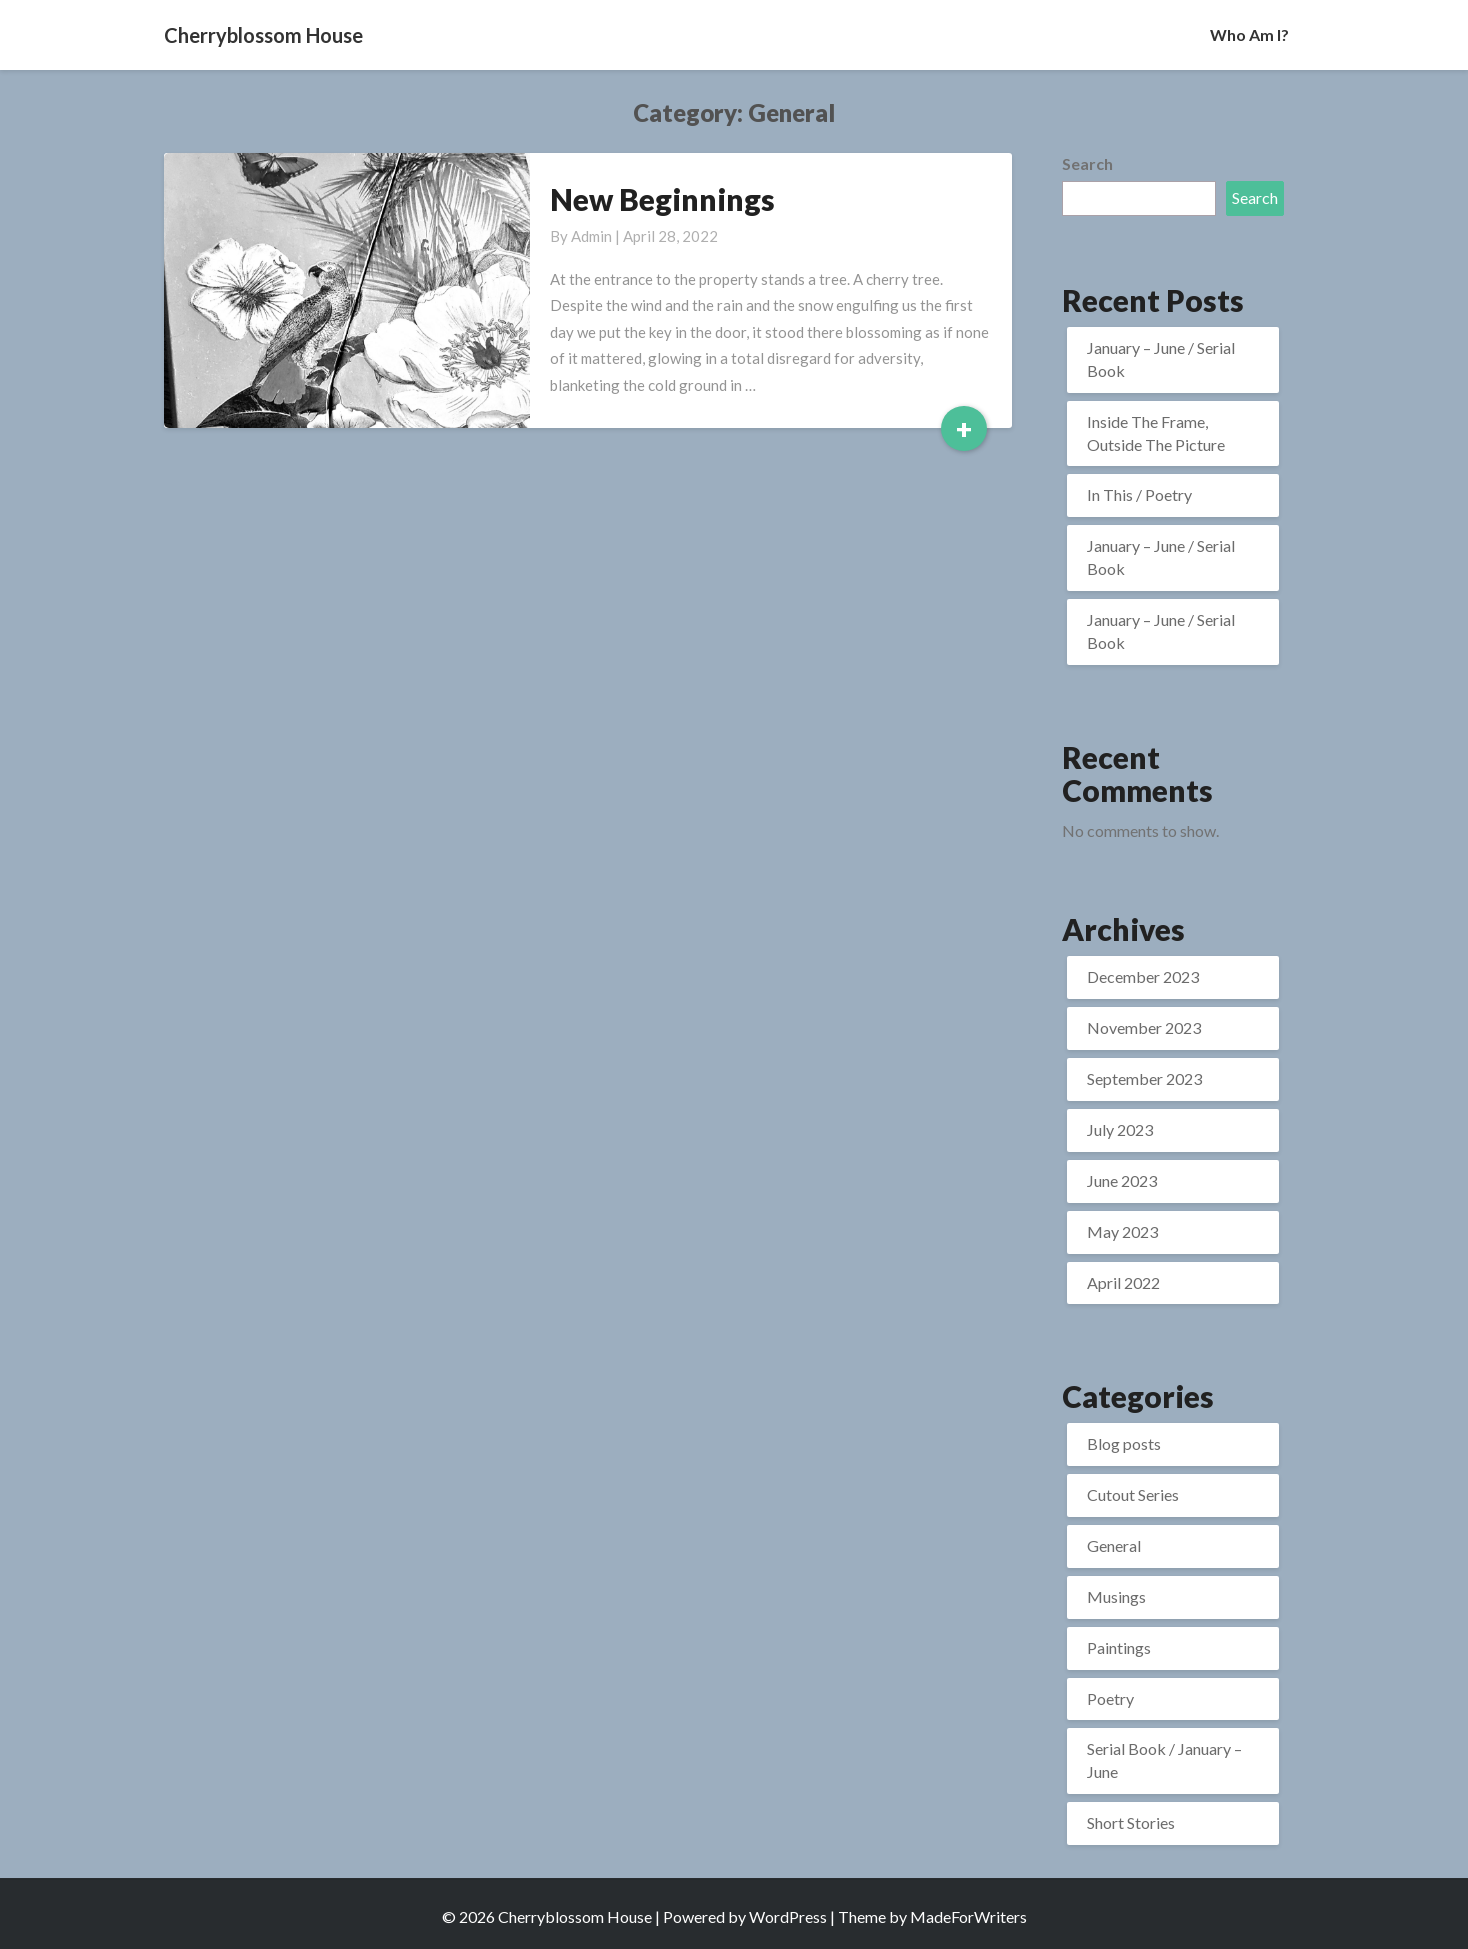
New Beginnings (662, 199)
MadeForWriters (968, 1916)
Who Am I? (1249, 34)
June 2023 (1122, 1180)
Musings (1116, 1596)
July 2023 (1120, 1129)
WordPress (788, 1916)
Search (1087, 163)
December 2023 (1143, 976)
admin (591, 236)
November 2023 (1144, 1027)
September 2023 (1144, 1078)
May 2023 (1122, 1231)
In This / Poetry (1139, 494)
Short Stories (1131, 1822)
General (1114, 1545)
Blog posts (1124, 1443)
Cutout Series (1133, 1494)
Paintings (1119, 1647)
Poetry (1110, 1698)
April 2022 (1123, 1282)
